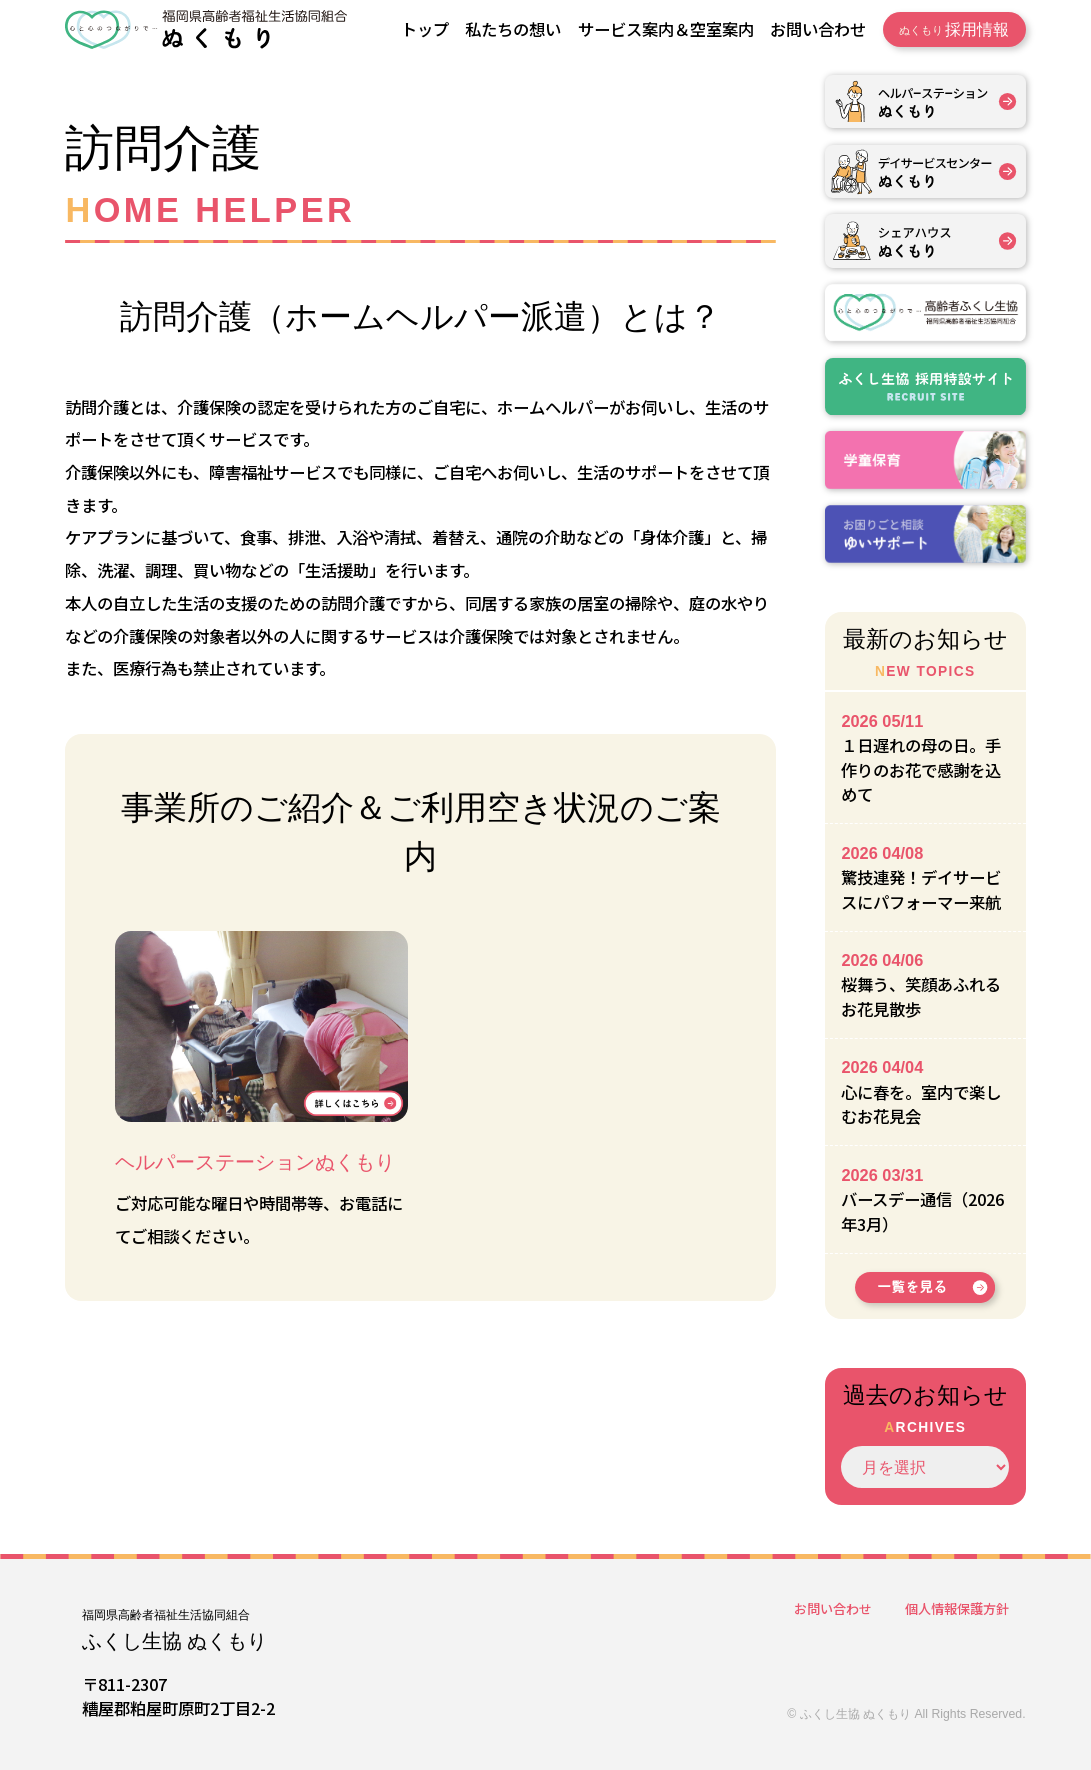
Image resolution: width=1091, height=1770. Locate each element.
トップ (425, 29)
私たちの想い (513, 29)
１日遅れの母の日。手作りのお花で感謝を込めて (921, 769)
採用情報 (954, 29)
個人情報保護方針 (957, 1608)
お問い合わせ (818, 29)
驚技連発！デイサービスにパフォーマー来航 (921, 889)
